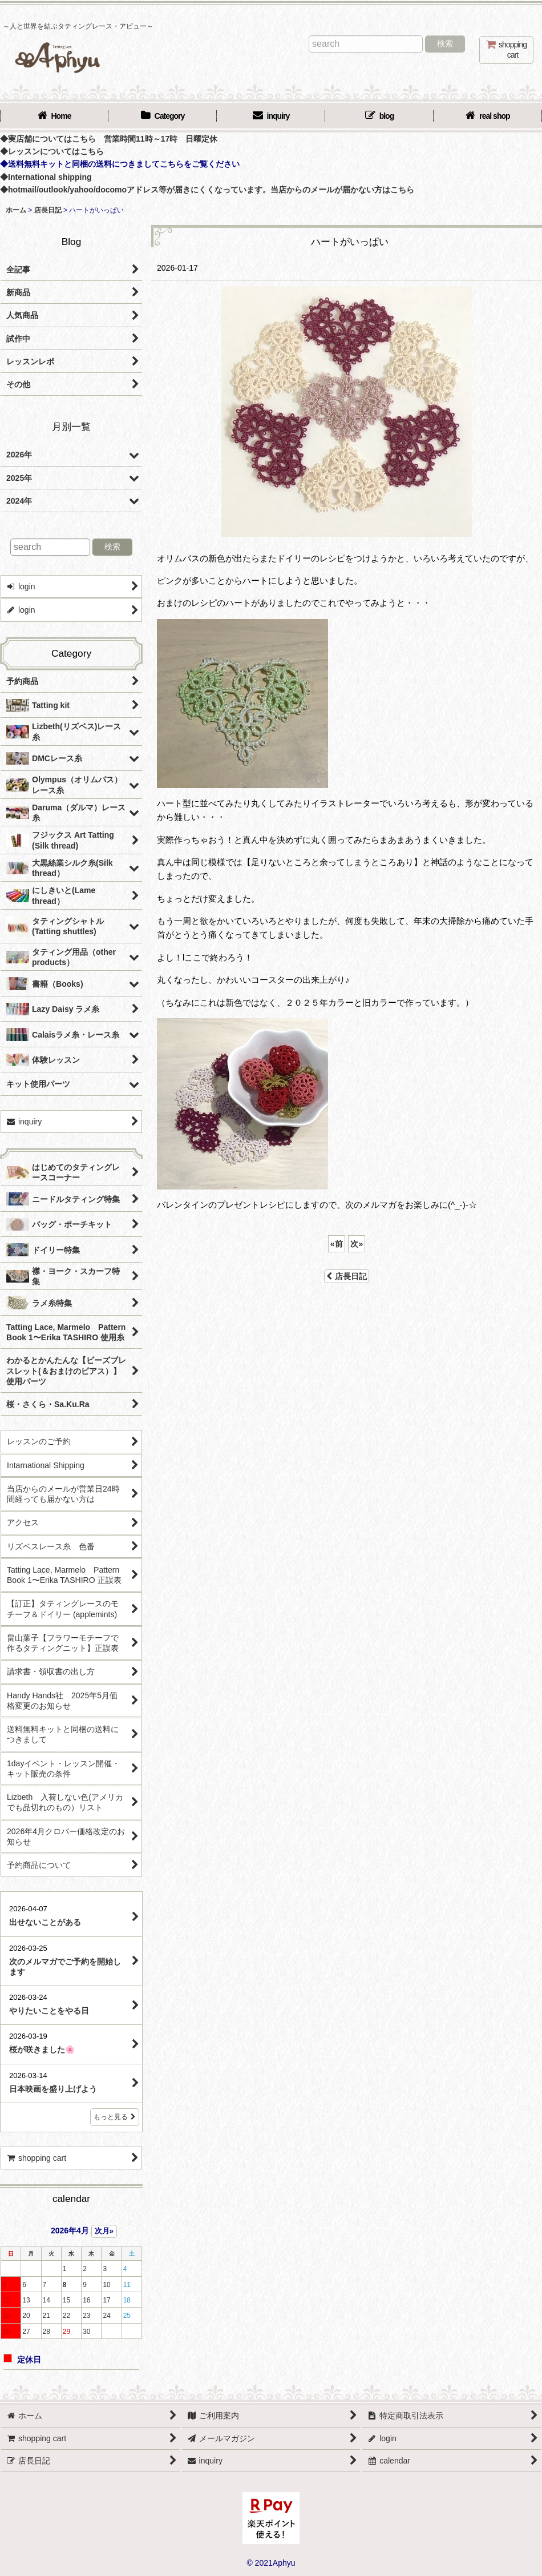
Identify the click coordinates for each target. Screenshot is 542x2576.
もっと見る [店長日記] (115, 2117)
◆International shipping (46, 177)
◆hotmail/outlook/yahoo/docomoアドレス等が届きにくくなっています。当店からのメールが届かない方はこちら (207, 189)
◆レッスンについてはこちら (52, 151)
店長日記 (346, 1276)
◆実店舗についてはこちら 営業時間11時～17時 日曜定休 (108, 138)
